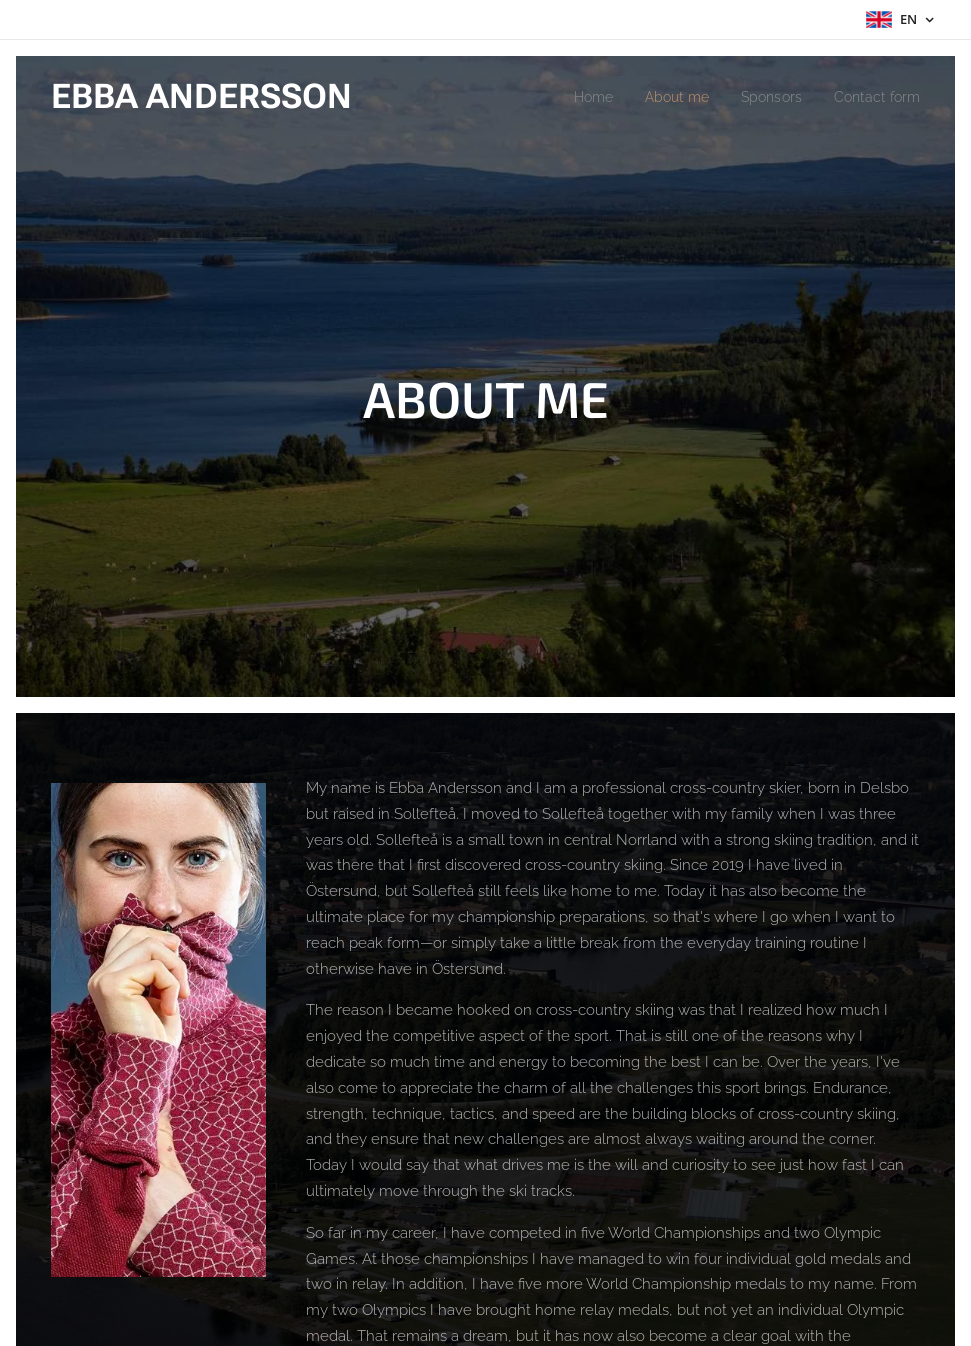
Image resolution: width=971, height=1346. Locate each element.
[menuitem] (572, 97)
